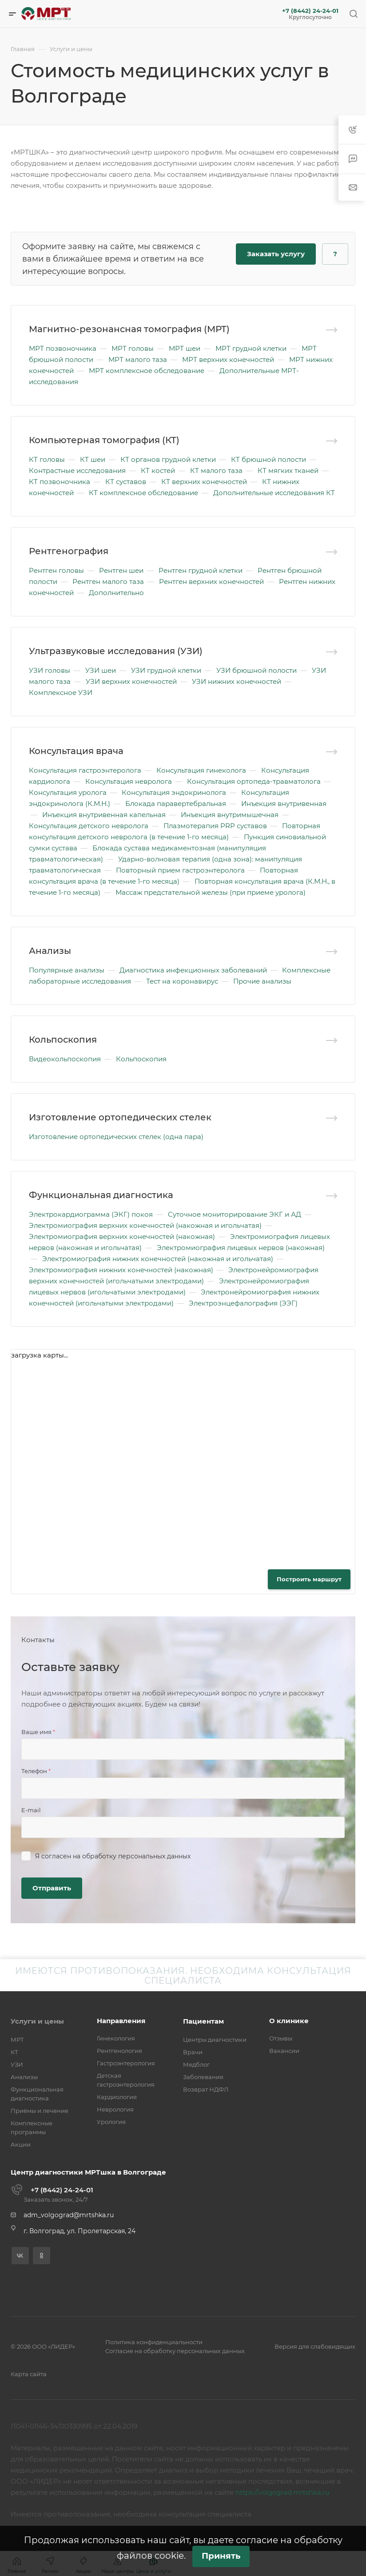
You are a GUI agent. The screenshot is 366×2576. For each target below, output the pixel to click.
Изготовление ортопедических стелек (120, 1117)
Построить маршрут (309, 1579)
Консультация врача (76, 751)
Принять (221, 2556)
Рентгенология (119, 2050)
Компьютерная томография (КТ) (104, 440)
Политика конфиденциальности (154, 2342)
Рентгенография (68, 551)
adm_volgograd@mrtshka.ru (69, 2215)
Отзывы (280, 2038)
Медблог (196, 2064)
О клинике (289, 2020)
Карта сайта (29, 2374)
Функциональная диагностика (101, 1195)
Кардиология (117, 2096)
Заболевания (203, 2076)
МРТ (17, 2039)
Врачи (193, 2052)
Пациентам (203, 2021)
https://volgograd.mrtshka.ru (282, 2492)
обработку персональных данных (136, 1856)
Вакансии (284, 2050)
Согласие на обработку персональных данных (175, 2350)
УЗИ (17, 2064)
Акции (21, 2144)
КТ (14, 2052)
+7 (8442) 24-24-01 (310, 11)
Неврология (115, 2109)
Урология (111, 2121)
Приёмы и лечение (39, 2110)
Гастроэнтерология (126, 2063)
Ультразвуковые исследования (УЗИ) (116, 651)
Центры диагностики (215, 2039)
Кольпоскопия (63, 1039)
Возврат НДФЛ (205, 2089)
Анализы (50, 950)
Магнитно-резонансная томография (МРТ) (129, 329)
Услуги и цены (37, 2021)
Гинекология (116, 2038)
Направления (121, 2020)
